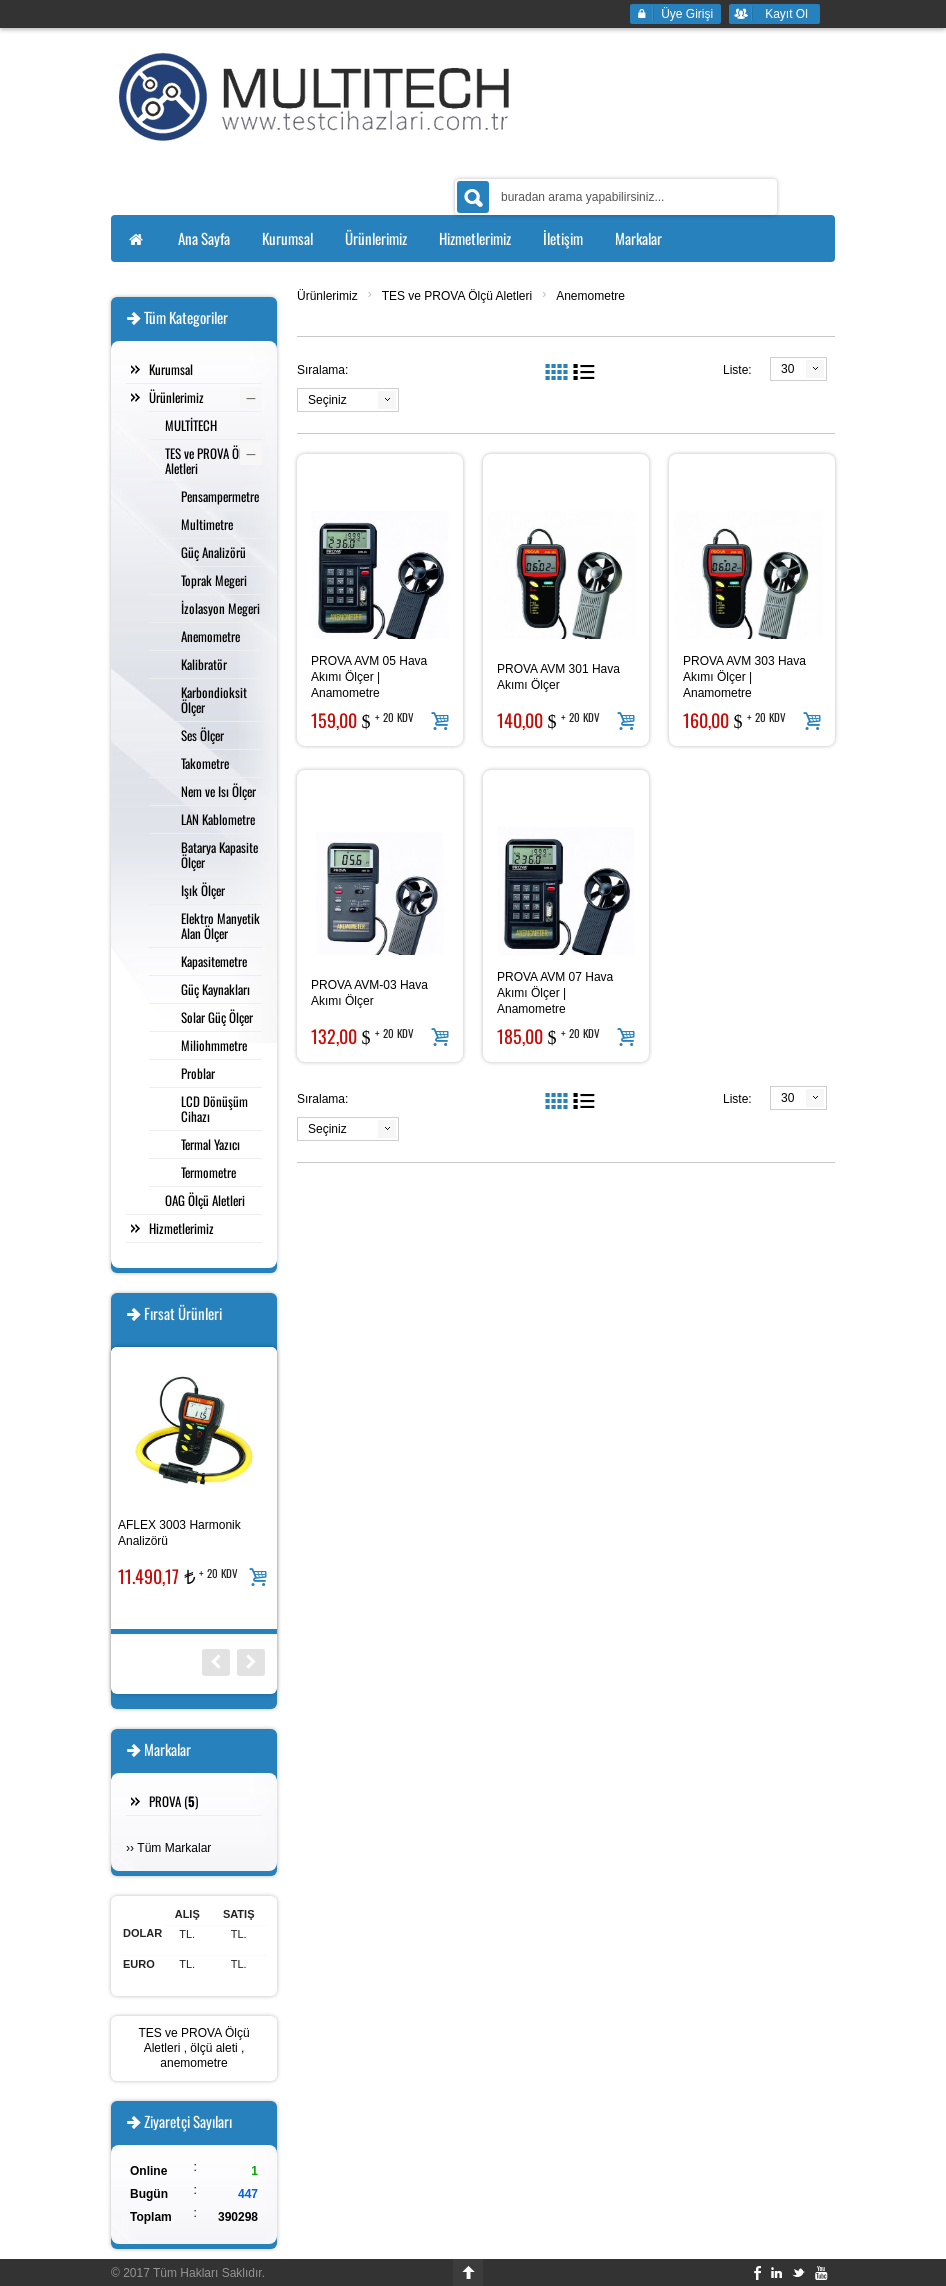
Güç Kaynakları (215, 989)
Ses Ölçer (202, 735)
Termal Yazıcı (210, 1144)
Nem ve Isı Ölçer (218, 791)
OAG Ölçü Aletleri (205, 1200)
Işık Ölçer (203, 890)
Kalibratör (204, 664)
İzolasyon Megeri (220, 608)
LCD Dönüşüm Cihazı (214, 1108)
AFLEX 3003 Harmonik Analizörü (179, 1533)
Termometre (208, 1172)
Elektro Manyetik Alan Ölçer (220, 925)
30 (787, 369)
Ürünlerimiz (327, 296)
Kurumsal (171, 369)
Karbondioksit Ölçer (214, 699)
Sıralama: (322, 370)
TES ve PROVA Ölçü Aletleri (457, 296)
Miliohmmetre (214, 1045)
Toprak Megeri (214, 580)
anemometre (193, 2063)
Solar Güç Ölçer (217, 1017)
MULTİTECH (191, 425)
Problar (198, 1073)
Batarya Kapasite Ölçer (219, 854)
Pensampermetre (220, 496)
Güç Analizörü (213, 552)
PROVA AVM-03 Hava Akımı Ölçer (369, 993)
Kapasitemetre (214, 961)
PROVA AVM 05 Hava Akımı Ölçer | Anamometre (369, 677)
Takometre (205, 763)
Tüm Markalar (174, 1848)
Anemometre (590, 296)
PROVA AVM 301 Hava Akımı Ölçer (558, 677)
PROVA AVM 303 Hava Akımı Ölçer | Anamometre (744, 677)
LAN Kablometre (218, 819)
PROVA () (173, 1801)
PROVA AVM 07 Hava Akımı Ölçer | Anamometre (555, 993)
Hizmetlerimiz (181, 1228)
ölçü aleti (213, 2048)
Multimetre (207, 524)
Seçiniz (327, 400)
